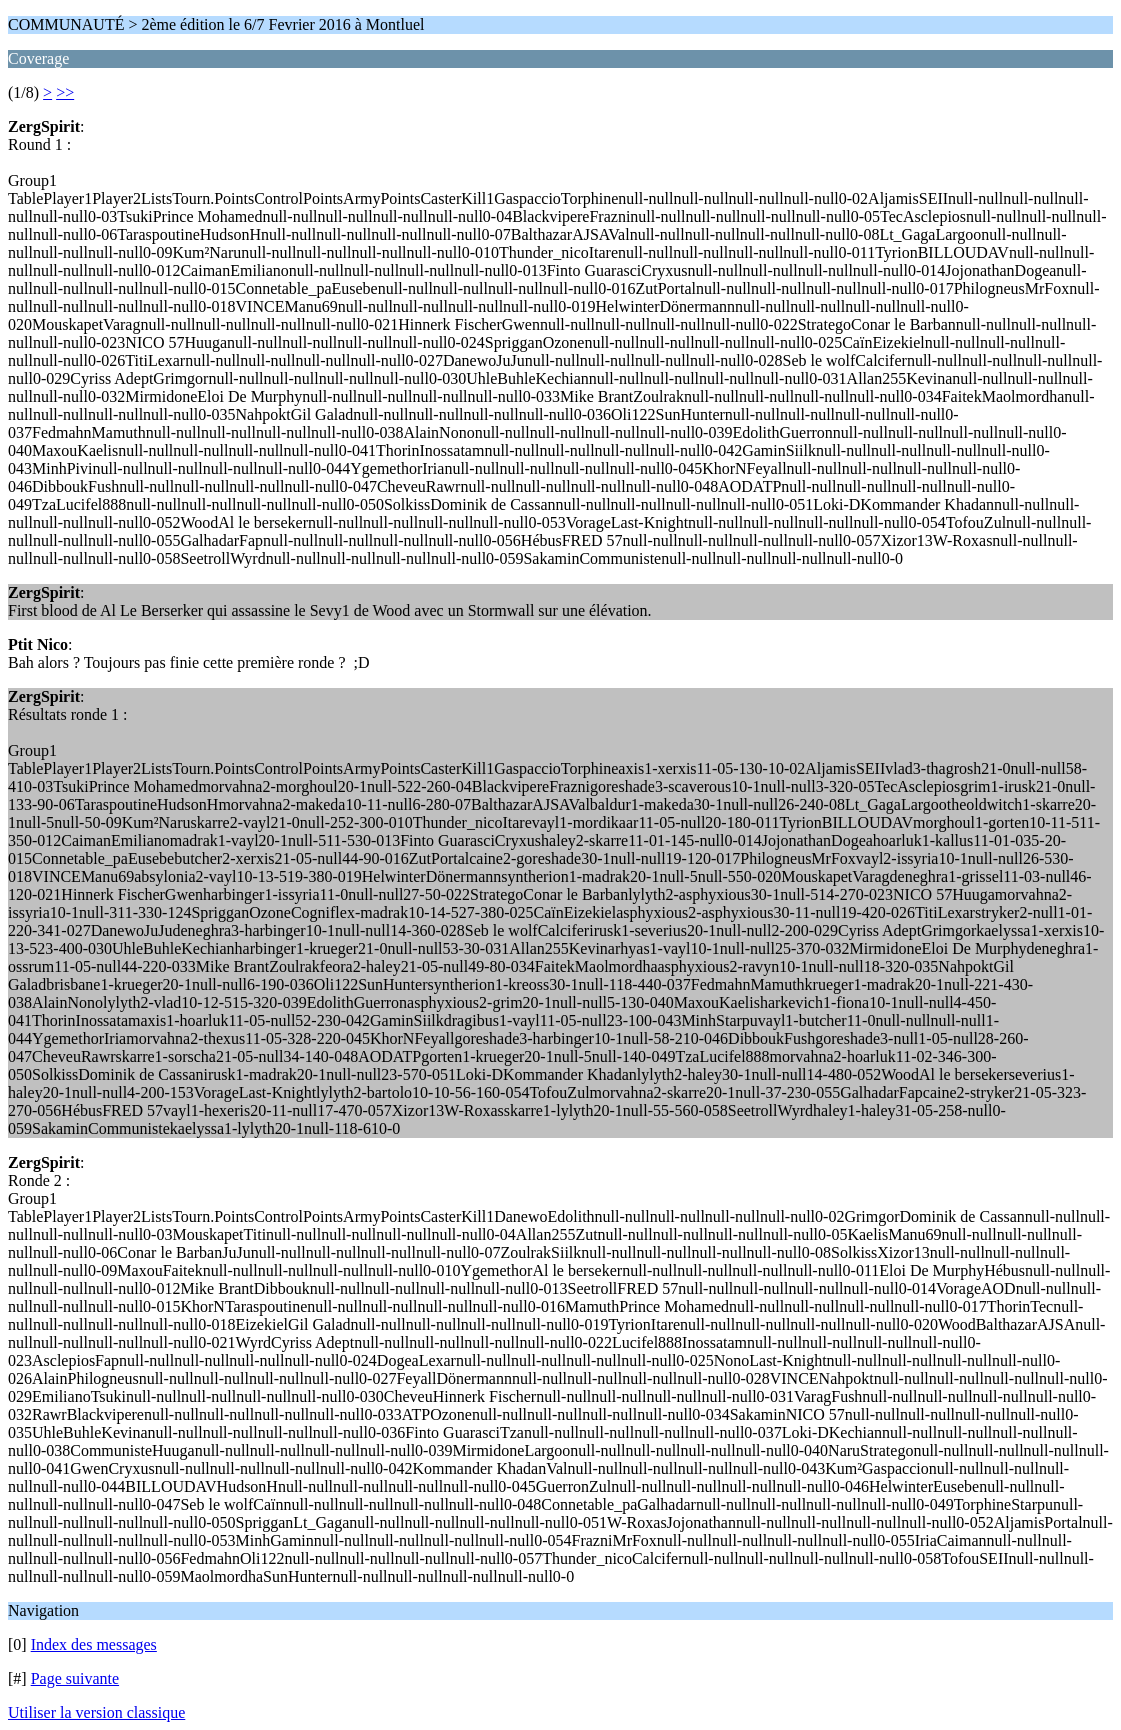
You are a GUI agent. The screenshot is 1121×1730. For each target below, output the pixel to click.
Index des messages (94, 1644)
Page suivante (75, 1678)
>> (65, 92)
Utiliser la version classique (96, 1712)
